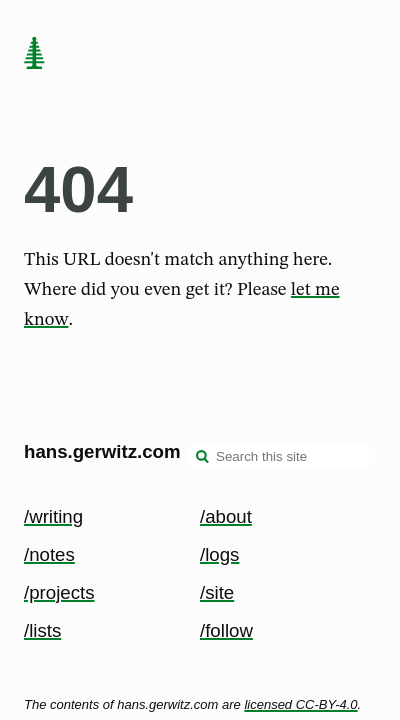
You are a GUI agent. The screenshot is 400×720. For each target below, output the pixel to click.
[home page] (34, 55)
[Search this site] (281, 456)
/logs (219, 554)
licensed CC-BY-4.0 (300, 704)
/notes (49, 554)
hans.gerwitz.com (102, 451)
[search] (203, 458)
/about (226, 516)
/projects (59, 592)
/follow (226, 630)
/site (217, 592)
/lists (42, 630)
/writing (53, 516)
